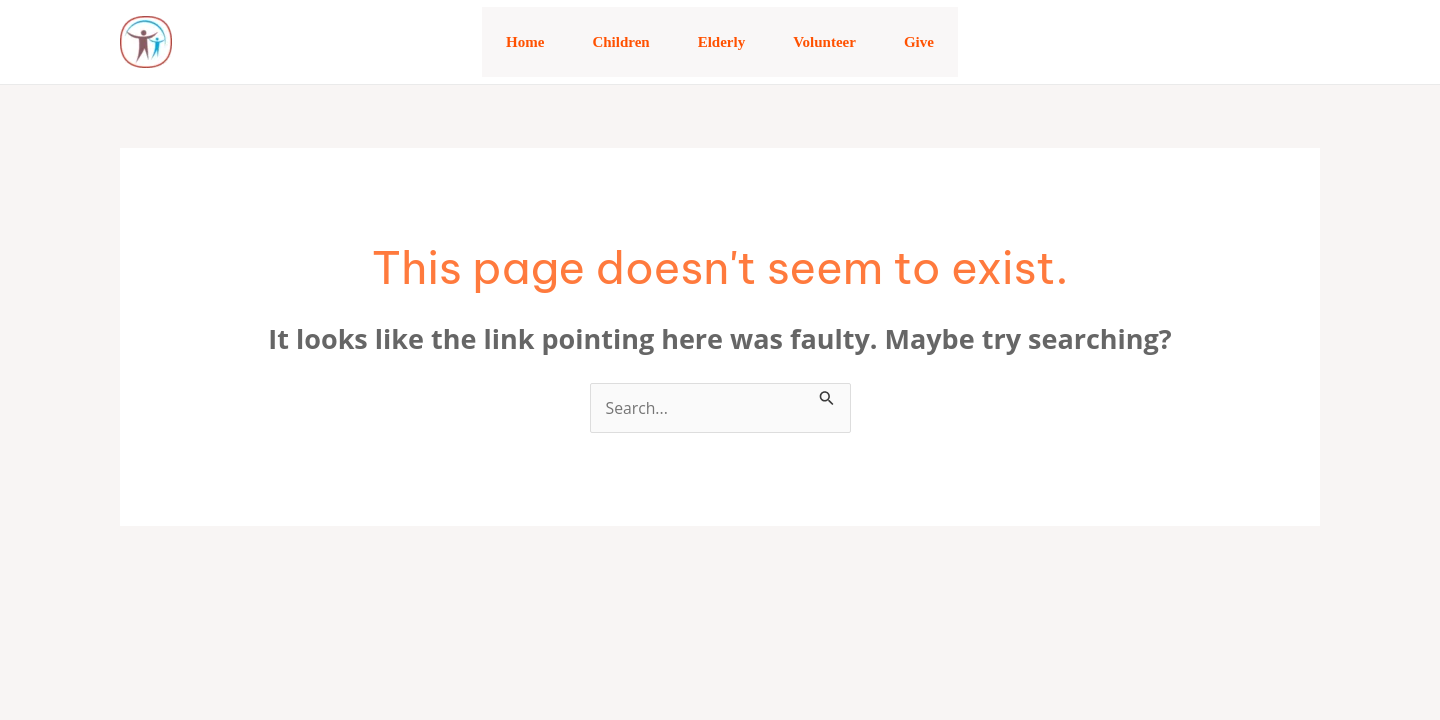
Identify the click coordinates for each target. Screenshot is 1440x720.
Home (525, 42)
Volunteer (824, 42)
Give (919, 42)
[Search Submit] (827, 395)
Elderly (722, 42)
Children (620, 42)
